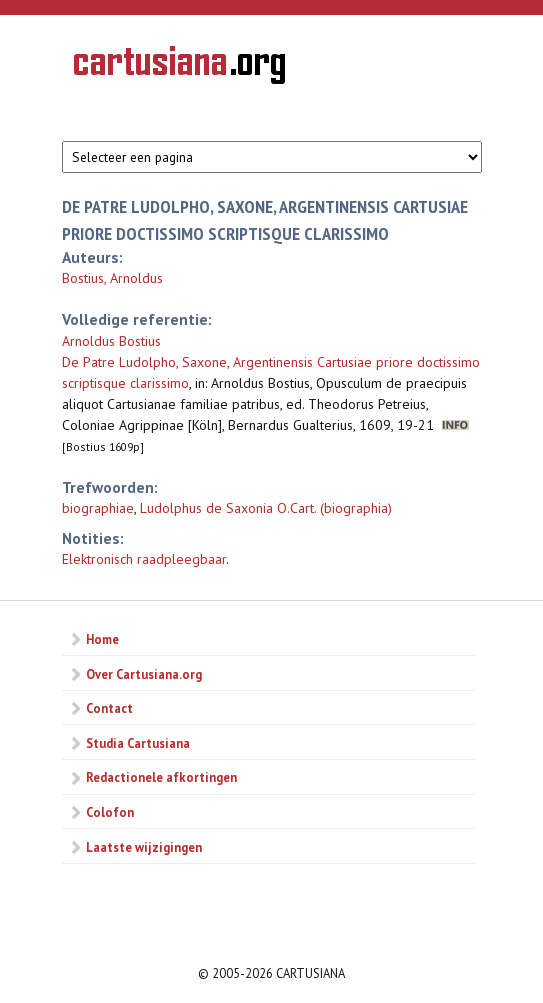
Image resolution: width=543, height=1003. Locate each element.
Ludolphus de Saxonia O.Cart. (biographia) (266, 508)
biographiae (98, 508)
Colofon (110, 812)
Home (102, 639)
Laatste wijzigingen (144, 847)
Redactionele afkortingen (161, 777)
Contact (109, 708)
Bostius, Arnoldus (112, 278)
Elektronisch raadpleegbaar (144, 559)
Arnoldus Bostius (111, 341)
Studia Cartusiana (138, 743)
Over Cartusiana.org (144, 674)
